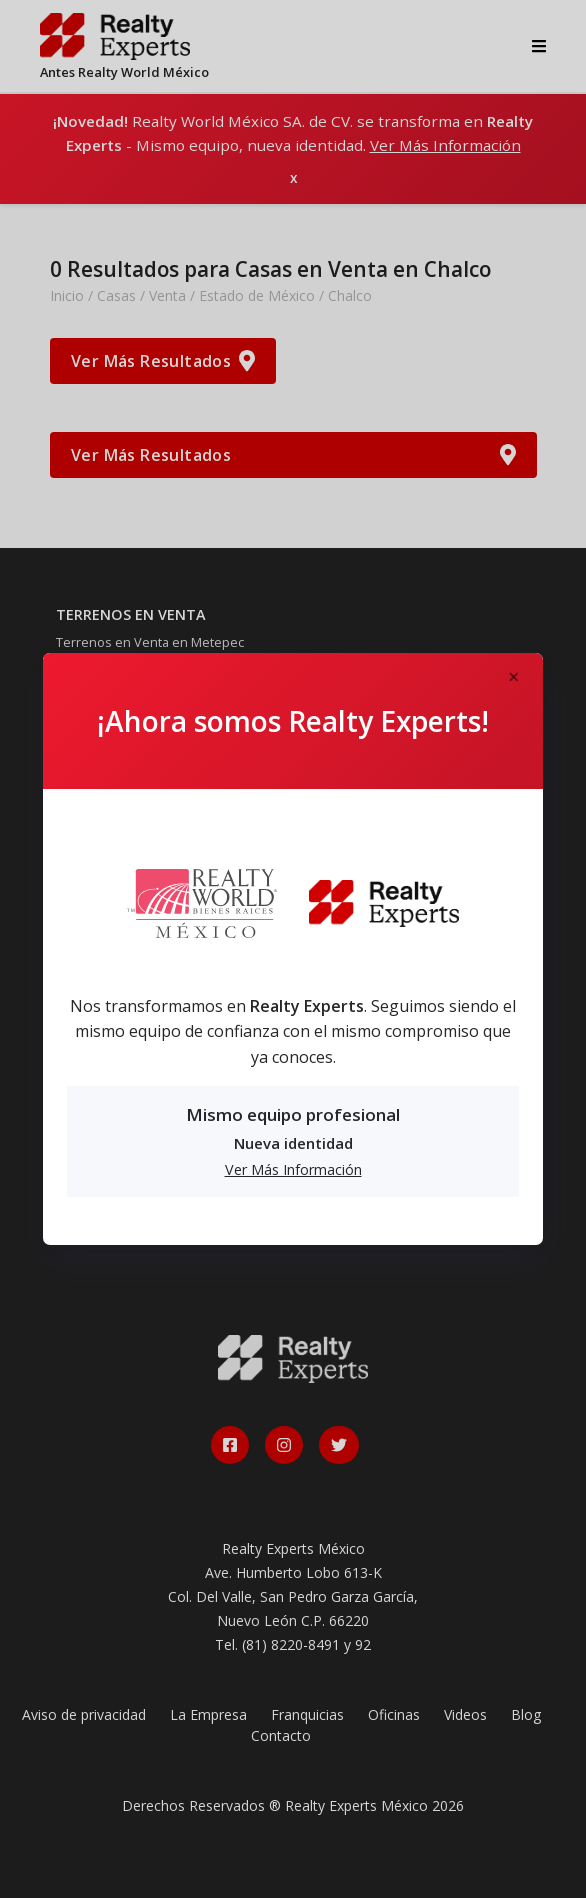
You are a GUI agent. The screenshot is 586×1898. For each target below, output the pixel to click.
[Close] (513, 678)
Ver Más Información (293, 1169)
